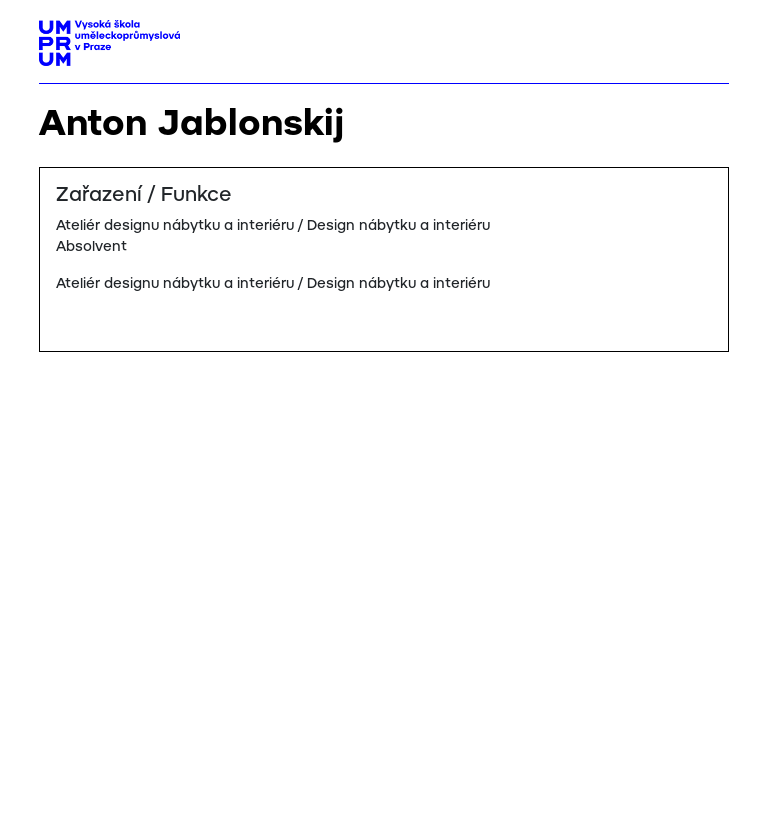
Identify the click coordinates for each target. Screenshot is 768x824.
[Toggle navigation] (706, 37)
